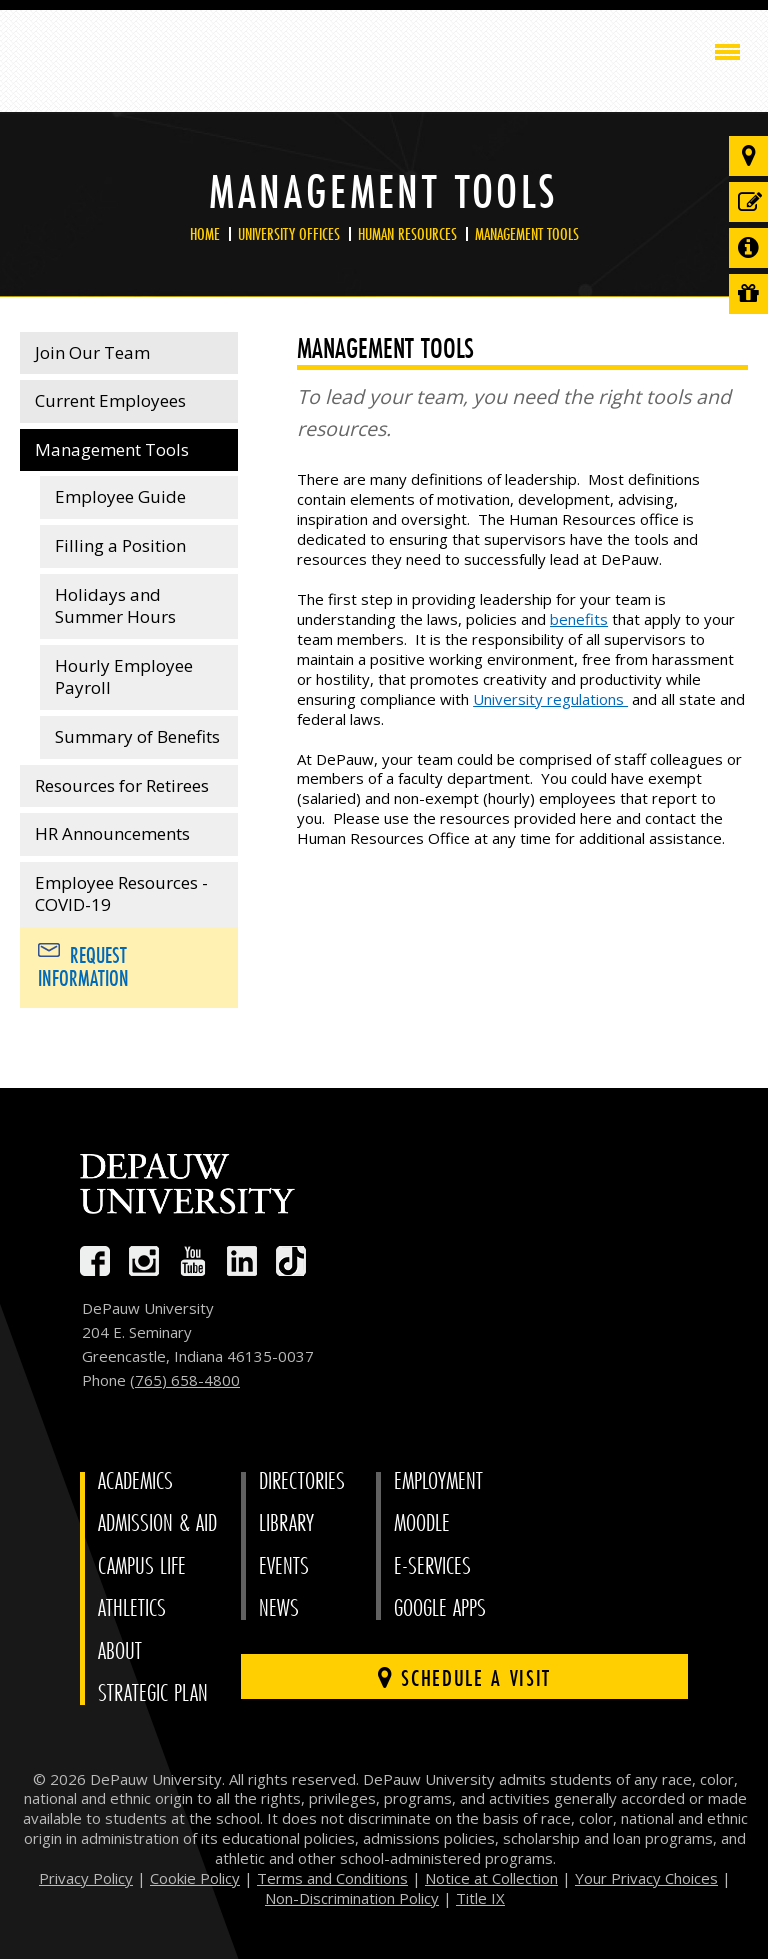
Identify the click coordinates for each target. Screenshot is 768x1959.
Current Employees (110, 400)
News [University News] (279, 1608)
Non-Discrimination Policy (352, 1898)
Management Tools (527, 234)
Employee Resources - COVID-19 (121, 894)
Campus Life (142, 1566)
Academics (135, 1481)
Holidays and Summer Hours (115, 606)
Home (205, 234)
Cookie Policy (195, 1878)
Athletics (132, 1608)
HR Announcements (112, 833)
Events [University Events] (284, 1566)
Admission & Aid (157, 1523)
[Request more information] (748, 248)
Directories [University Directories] (302, 1481)
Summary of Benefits (137, 736)
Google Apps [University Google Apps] (440, 1608)
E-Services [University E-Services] (432, 1566)
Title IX (480, 1898)
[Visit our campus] (748, 156)
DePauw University (101, 56)
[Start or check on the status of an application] (748, 202)
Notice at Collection (491, 1878)
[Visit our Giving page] (748, 294)
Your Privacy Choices (646, 1878)
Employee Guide (120, 496)
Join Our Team (92, 352)
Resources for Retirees (122, 785)
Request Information (83, 967)
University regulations (550, 699)
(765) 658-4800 (185, 1380)
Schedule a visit (464, 1677)
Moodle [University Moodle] (422, 1523)
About (120, 1651)
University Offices (289, 234)
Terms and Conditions (332, 1878)
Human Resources (407, 234)
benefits (579, 619)
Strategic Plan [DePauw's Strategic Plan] (153, 1693)
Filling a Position (120, 545)
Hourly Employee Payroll (124, 677)
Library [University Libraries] (286, 1523)
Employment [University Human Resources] (438, 1481)
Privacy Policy (86, 1878)
